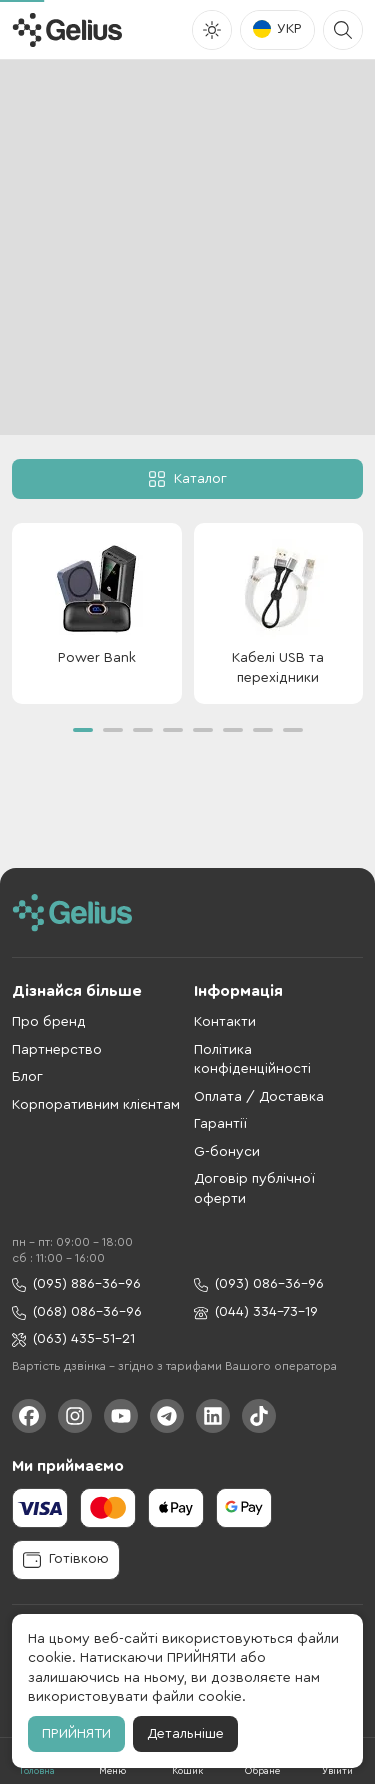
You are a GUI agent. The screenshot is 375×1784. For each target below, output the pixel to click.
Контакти (225, 1022)
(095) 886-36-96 (76, 1284)
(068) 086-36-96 (77, 1312)
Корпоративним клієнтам (96, 1105)
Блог (27, 1077)
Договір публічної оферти (254, 1189)
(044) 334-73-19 (256, 1312)
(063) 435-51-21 (73, 1339)
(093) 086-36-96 (259, 1284)
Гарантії (220, 1124)
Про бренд (49, 1022)
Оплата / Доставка (259, 1097)
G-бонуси (227, 1152)
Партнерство (57, 1050)
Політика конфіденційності (252, 1060)
